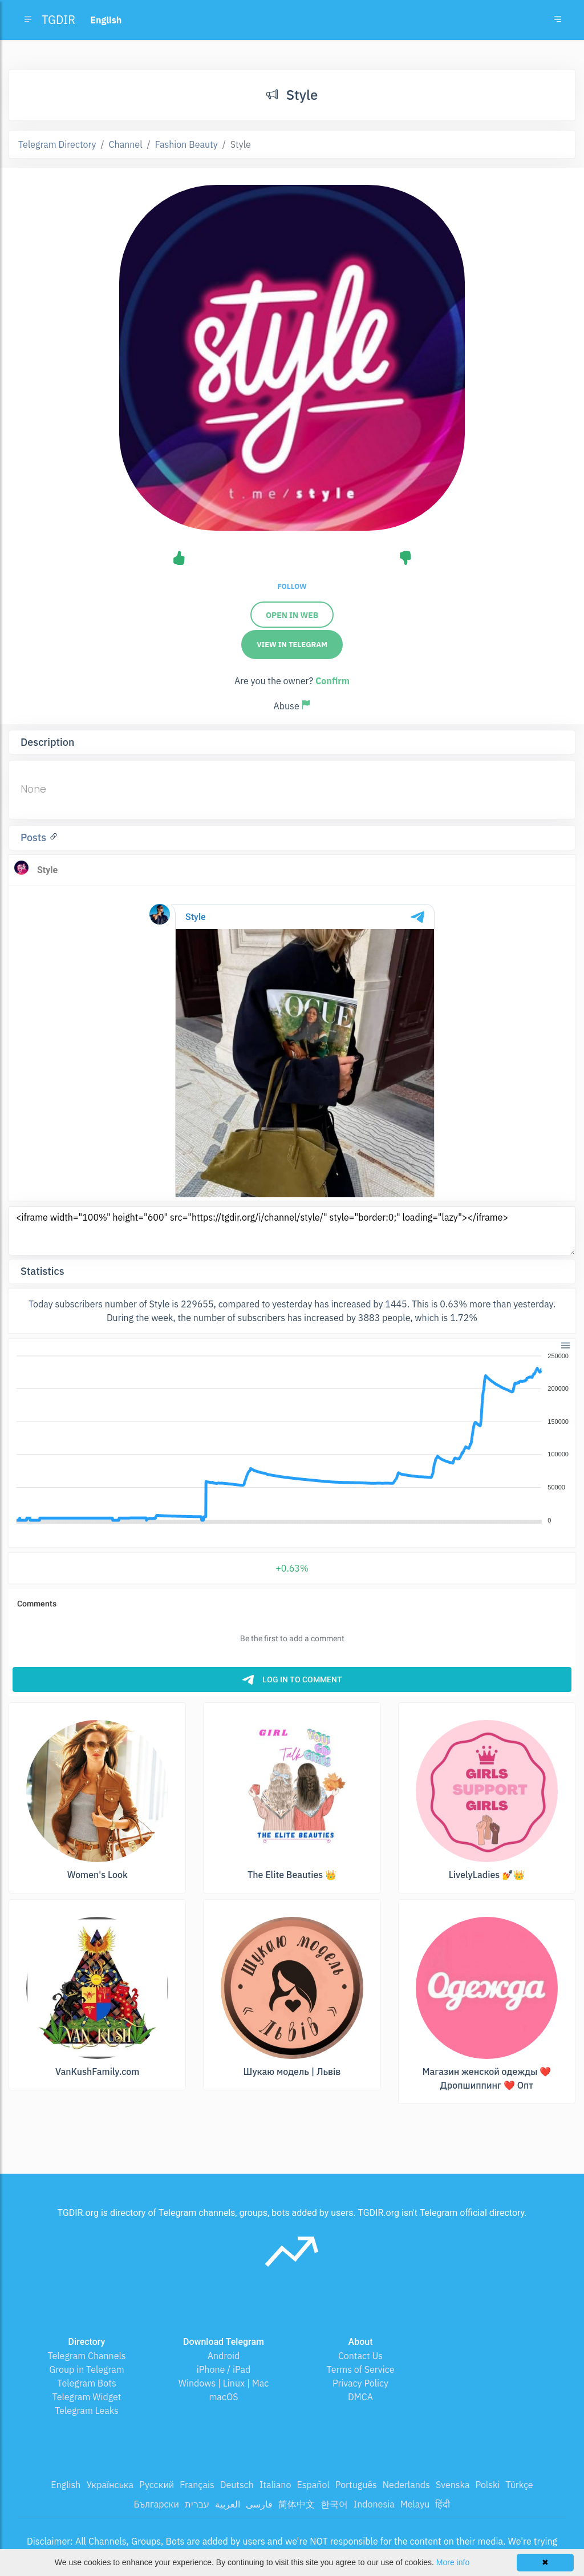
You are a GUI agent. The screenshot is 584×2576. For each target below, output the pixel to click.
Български (156, 2504)
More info (452, 2562)
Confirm (332, 681)
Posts (35, 837)
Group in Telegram (86, 2369)
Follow (291, 586)
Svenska (453, 2484)
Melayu (415, 2504)
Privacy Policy (360, 2383)
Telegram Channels (86, 2355)
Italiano (275, 2484)
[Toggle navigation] (558, 20)
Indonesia (374, 2504)
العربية (227, 2504)
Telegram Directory (57, 144)
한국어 (334, 2504)
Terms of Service (361, 2369)
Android (224, 2355)
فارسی (259, 2504)
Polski (488, 2484)
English (65, 2484)
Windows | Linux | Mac (224, 2383)
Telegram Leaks (87, 2410)
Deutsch (237, 2484)
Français (197, 2484)
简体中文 (296, 2504)
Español (313, 2484)
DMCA (360, 2397)
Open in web (292, 615)
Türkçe (519, 2484)
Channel (126, 144)
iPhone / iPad (224, 2369)
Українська (109, 2484)
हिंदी (442, 2504)
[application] (292, 1439)
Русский (156, 2484)
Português (356, 2484)
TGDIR (58, 19)
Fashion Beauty (186, 144)
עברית (197, 2504)
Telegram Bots (86, 2383)
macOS (223, 2397)
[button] (565, 1344)
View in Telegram (292, 644)
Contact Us (360, 2355)
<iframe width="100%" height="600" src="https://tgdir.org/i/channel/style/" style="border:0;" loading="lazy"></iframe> (292, 1230)
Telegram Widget (86, 2397)
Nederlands (406, 2484)
